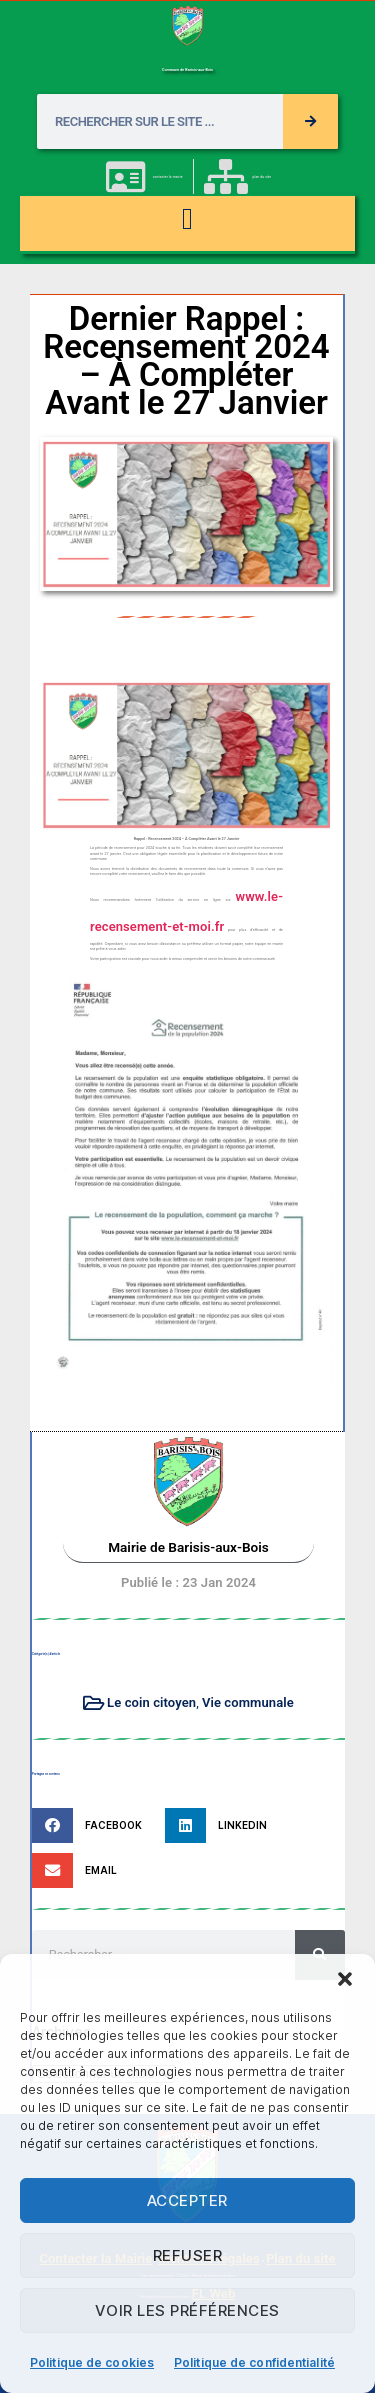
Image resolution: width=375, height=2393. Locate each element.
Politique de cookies (92, 2362)
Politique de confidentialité (254, 2362)
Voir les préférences (187, 2310)
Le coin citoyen (151, 1702)
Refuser (188, 2255)
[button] (345, 1979)
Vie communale (248, 1702)
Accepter (187, 2200)
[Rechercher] (310, 121)
